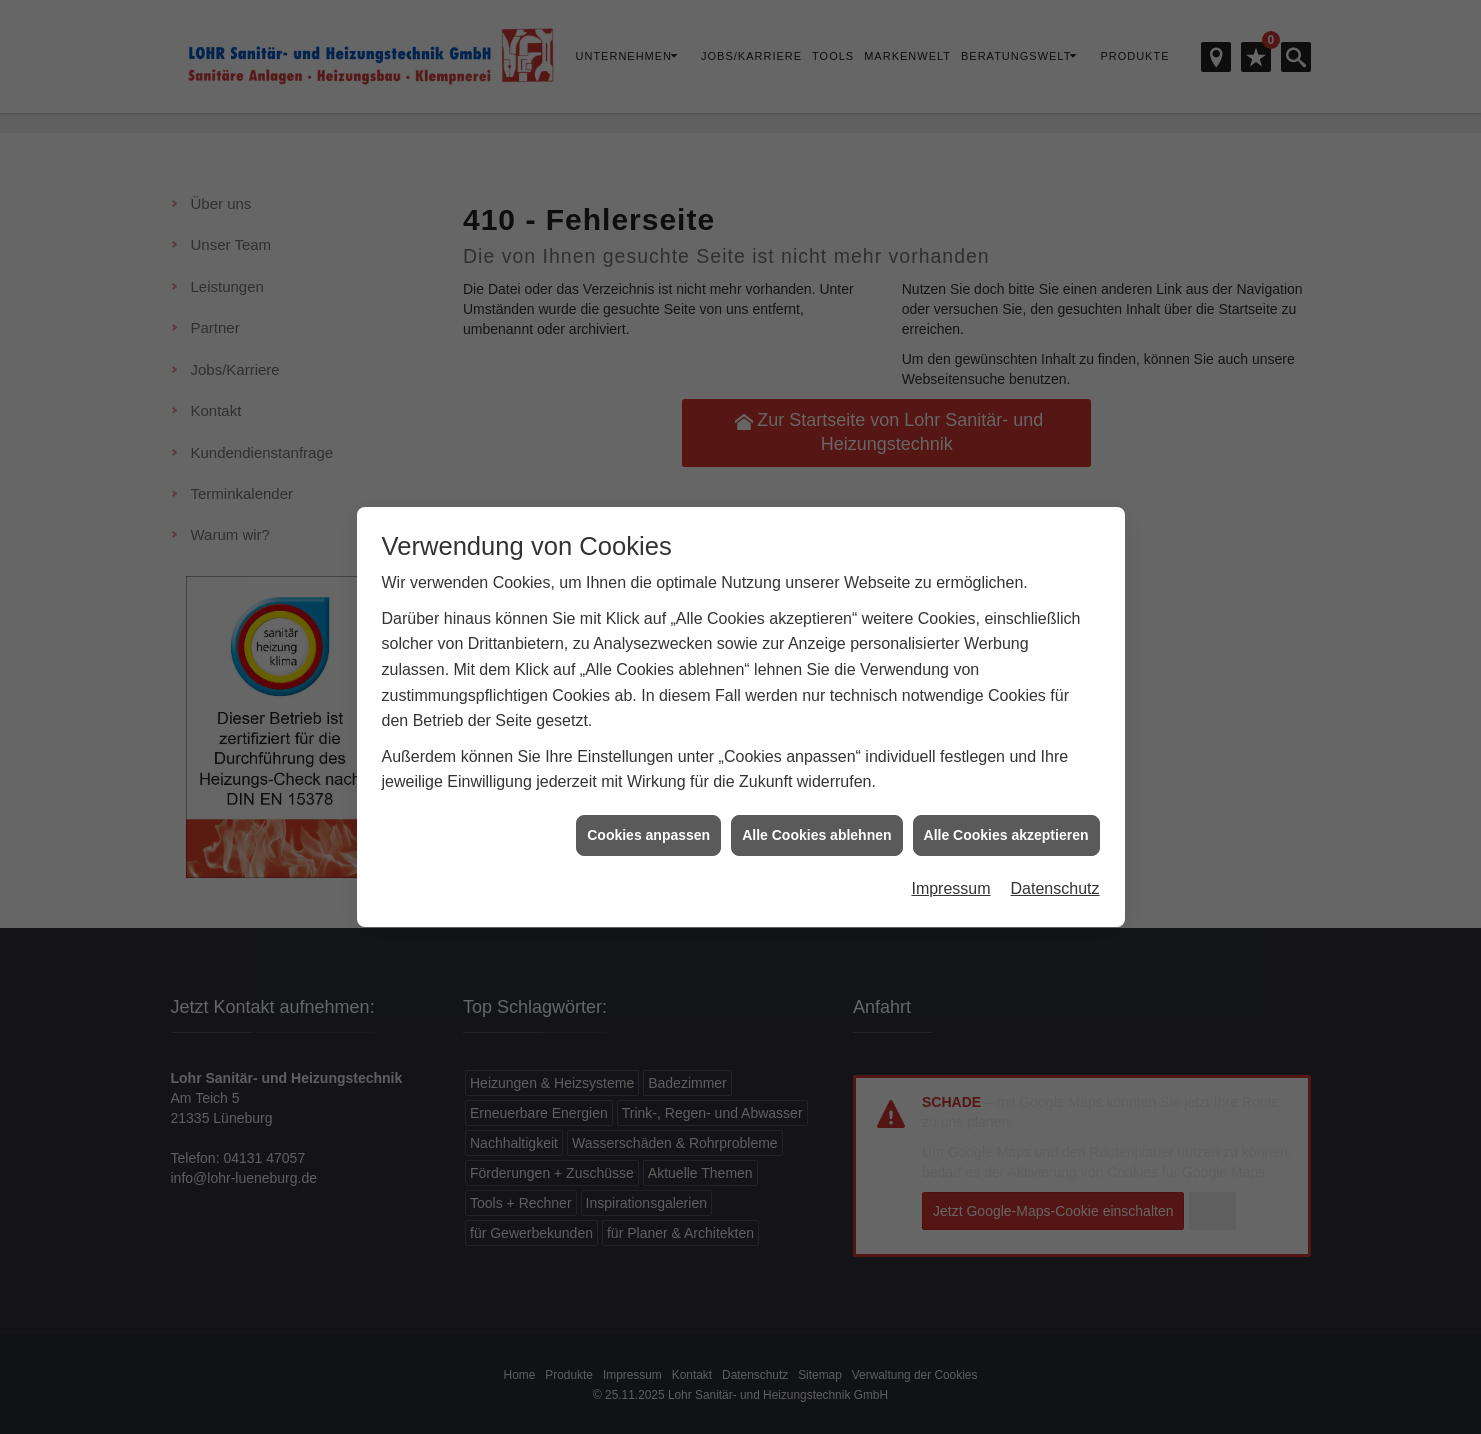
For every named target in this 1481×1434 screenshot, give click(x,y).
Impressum (950, 879)
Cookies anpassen (648, 826)
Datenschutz (1055, 879)
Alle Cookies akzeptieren (1006, 826)
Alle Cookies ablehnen (816, 826)
